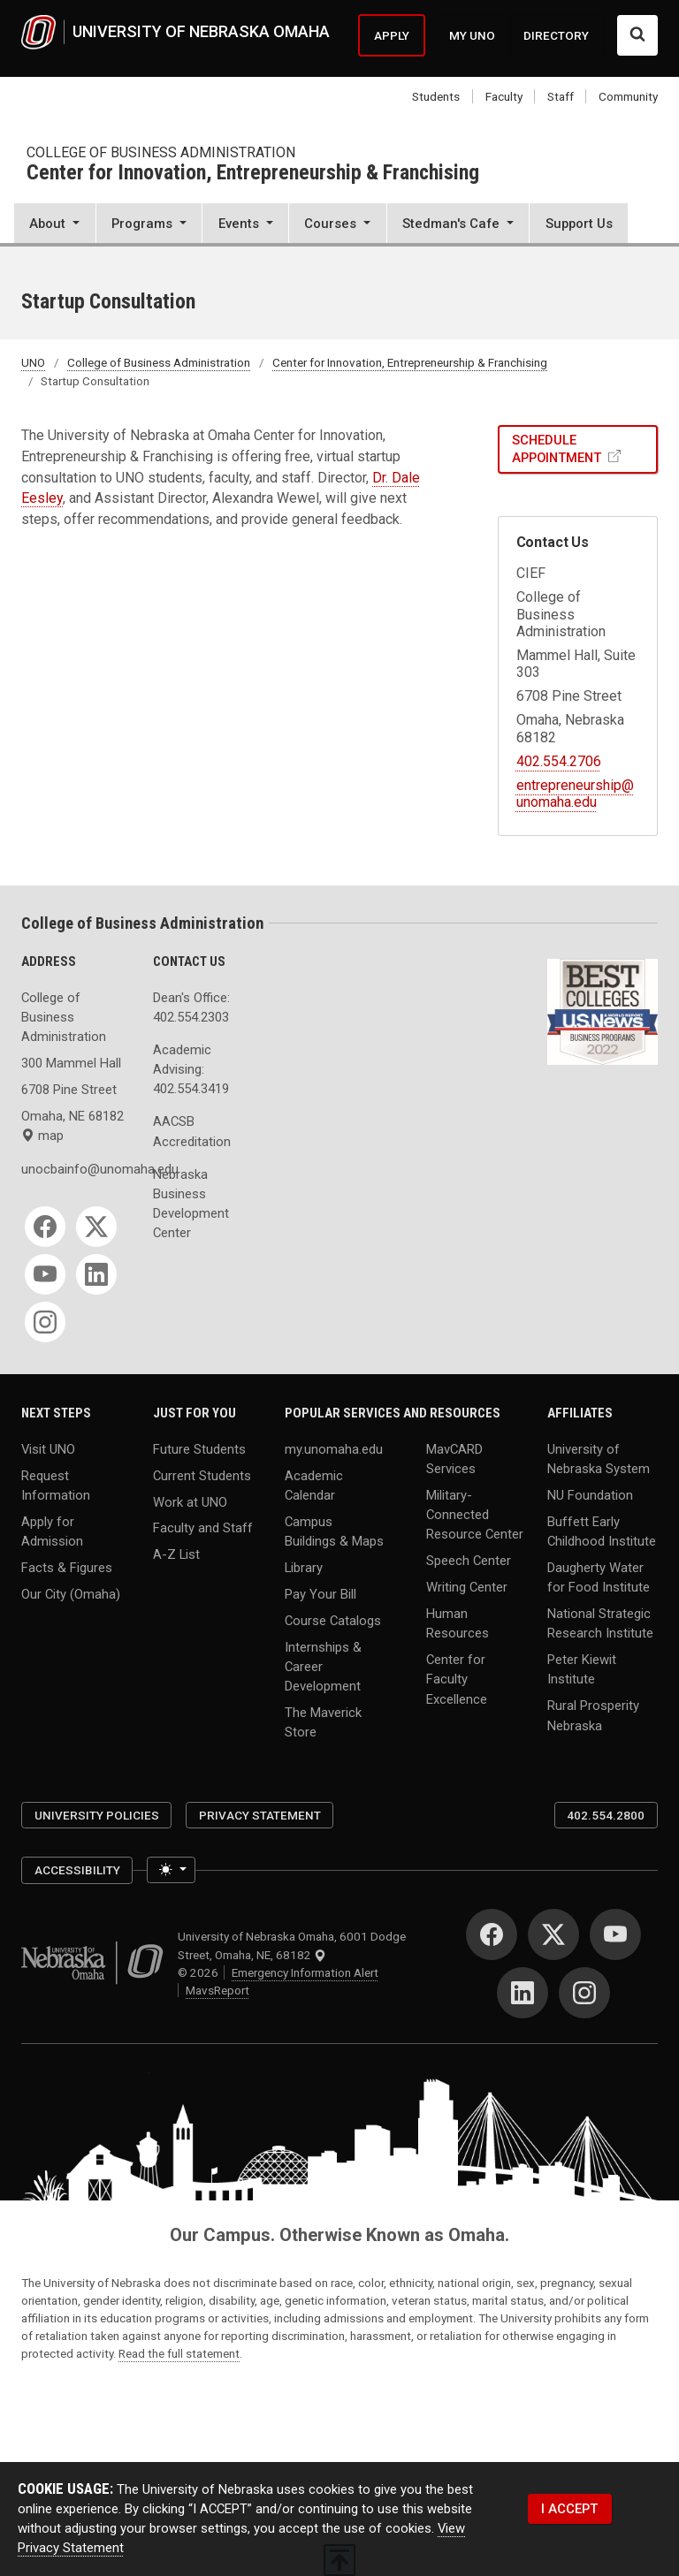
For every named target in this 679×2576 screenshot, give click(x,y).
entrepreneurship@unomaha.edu (575, 793)
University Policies (96, 1815)
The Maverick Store (323, 1722)
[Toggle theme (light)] (171, 1870)
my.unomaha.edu (334, 1448)
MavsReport (217, 1990)
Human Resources (457, 1623)
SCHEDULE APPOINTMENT (558, 449)
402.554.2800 (606, 1815)
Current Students (202, 1475)
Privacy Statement (260, 1815)
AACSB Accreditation (192, 1131)
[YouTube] (45, 1274)
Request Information (55, 1484)
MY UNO (472, 35)
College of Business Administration (161, 152)
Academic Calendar (314, 1484)
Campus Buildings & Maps (334, 1530)
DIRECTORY (556, 35)
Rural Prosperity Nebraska (593, 1715)
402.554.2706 (558, 761)
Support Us (579, 224)
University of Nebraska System (598, 1458)
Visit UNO (48, 1448)
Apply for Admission (52, 1530)
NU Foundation (590, 1494)
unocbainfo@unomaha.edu (76, 1169)
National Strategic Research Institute (600, 1623)
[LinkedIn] (96, 1274)
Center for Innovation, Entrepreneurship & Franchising (253, 174)
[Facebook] (45, 1226)
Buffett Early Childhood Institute (601, 1530)
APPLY (391, 35)
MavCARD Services (454, 1458)
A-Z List (176, 1554)
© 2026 (201, 1972)
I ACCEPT (569, 2509)
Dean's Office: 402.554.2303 (191, 1007)
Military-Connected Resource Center (474, 1513)
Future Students (199, 1448)
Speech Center (468, 1561)
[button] (54, 225)
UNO (33, 362)
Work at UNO (190, 1501)
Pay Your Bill (320, 1593)
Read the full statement (179, 2353)
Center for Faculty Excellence (456, 1679)
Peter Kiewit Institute (581, 1669)
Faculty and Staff (203, 1528)
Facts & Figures (66, 1567)
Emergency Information (305, 1972)
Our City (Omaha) (70, 1593)
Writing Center (466, 1587)
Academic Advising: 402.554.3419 (191, 1069)
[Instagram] (45, 1322)
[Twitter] (96, 1226)
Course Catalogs (333, 1620)
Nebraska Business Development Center (191, 1204)
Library (304, 1567)
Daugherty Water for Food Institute (598, 1576)
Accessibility (77, 1870)
